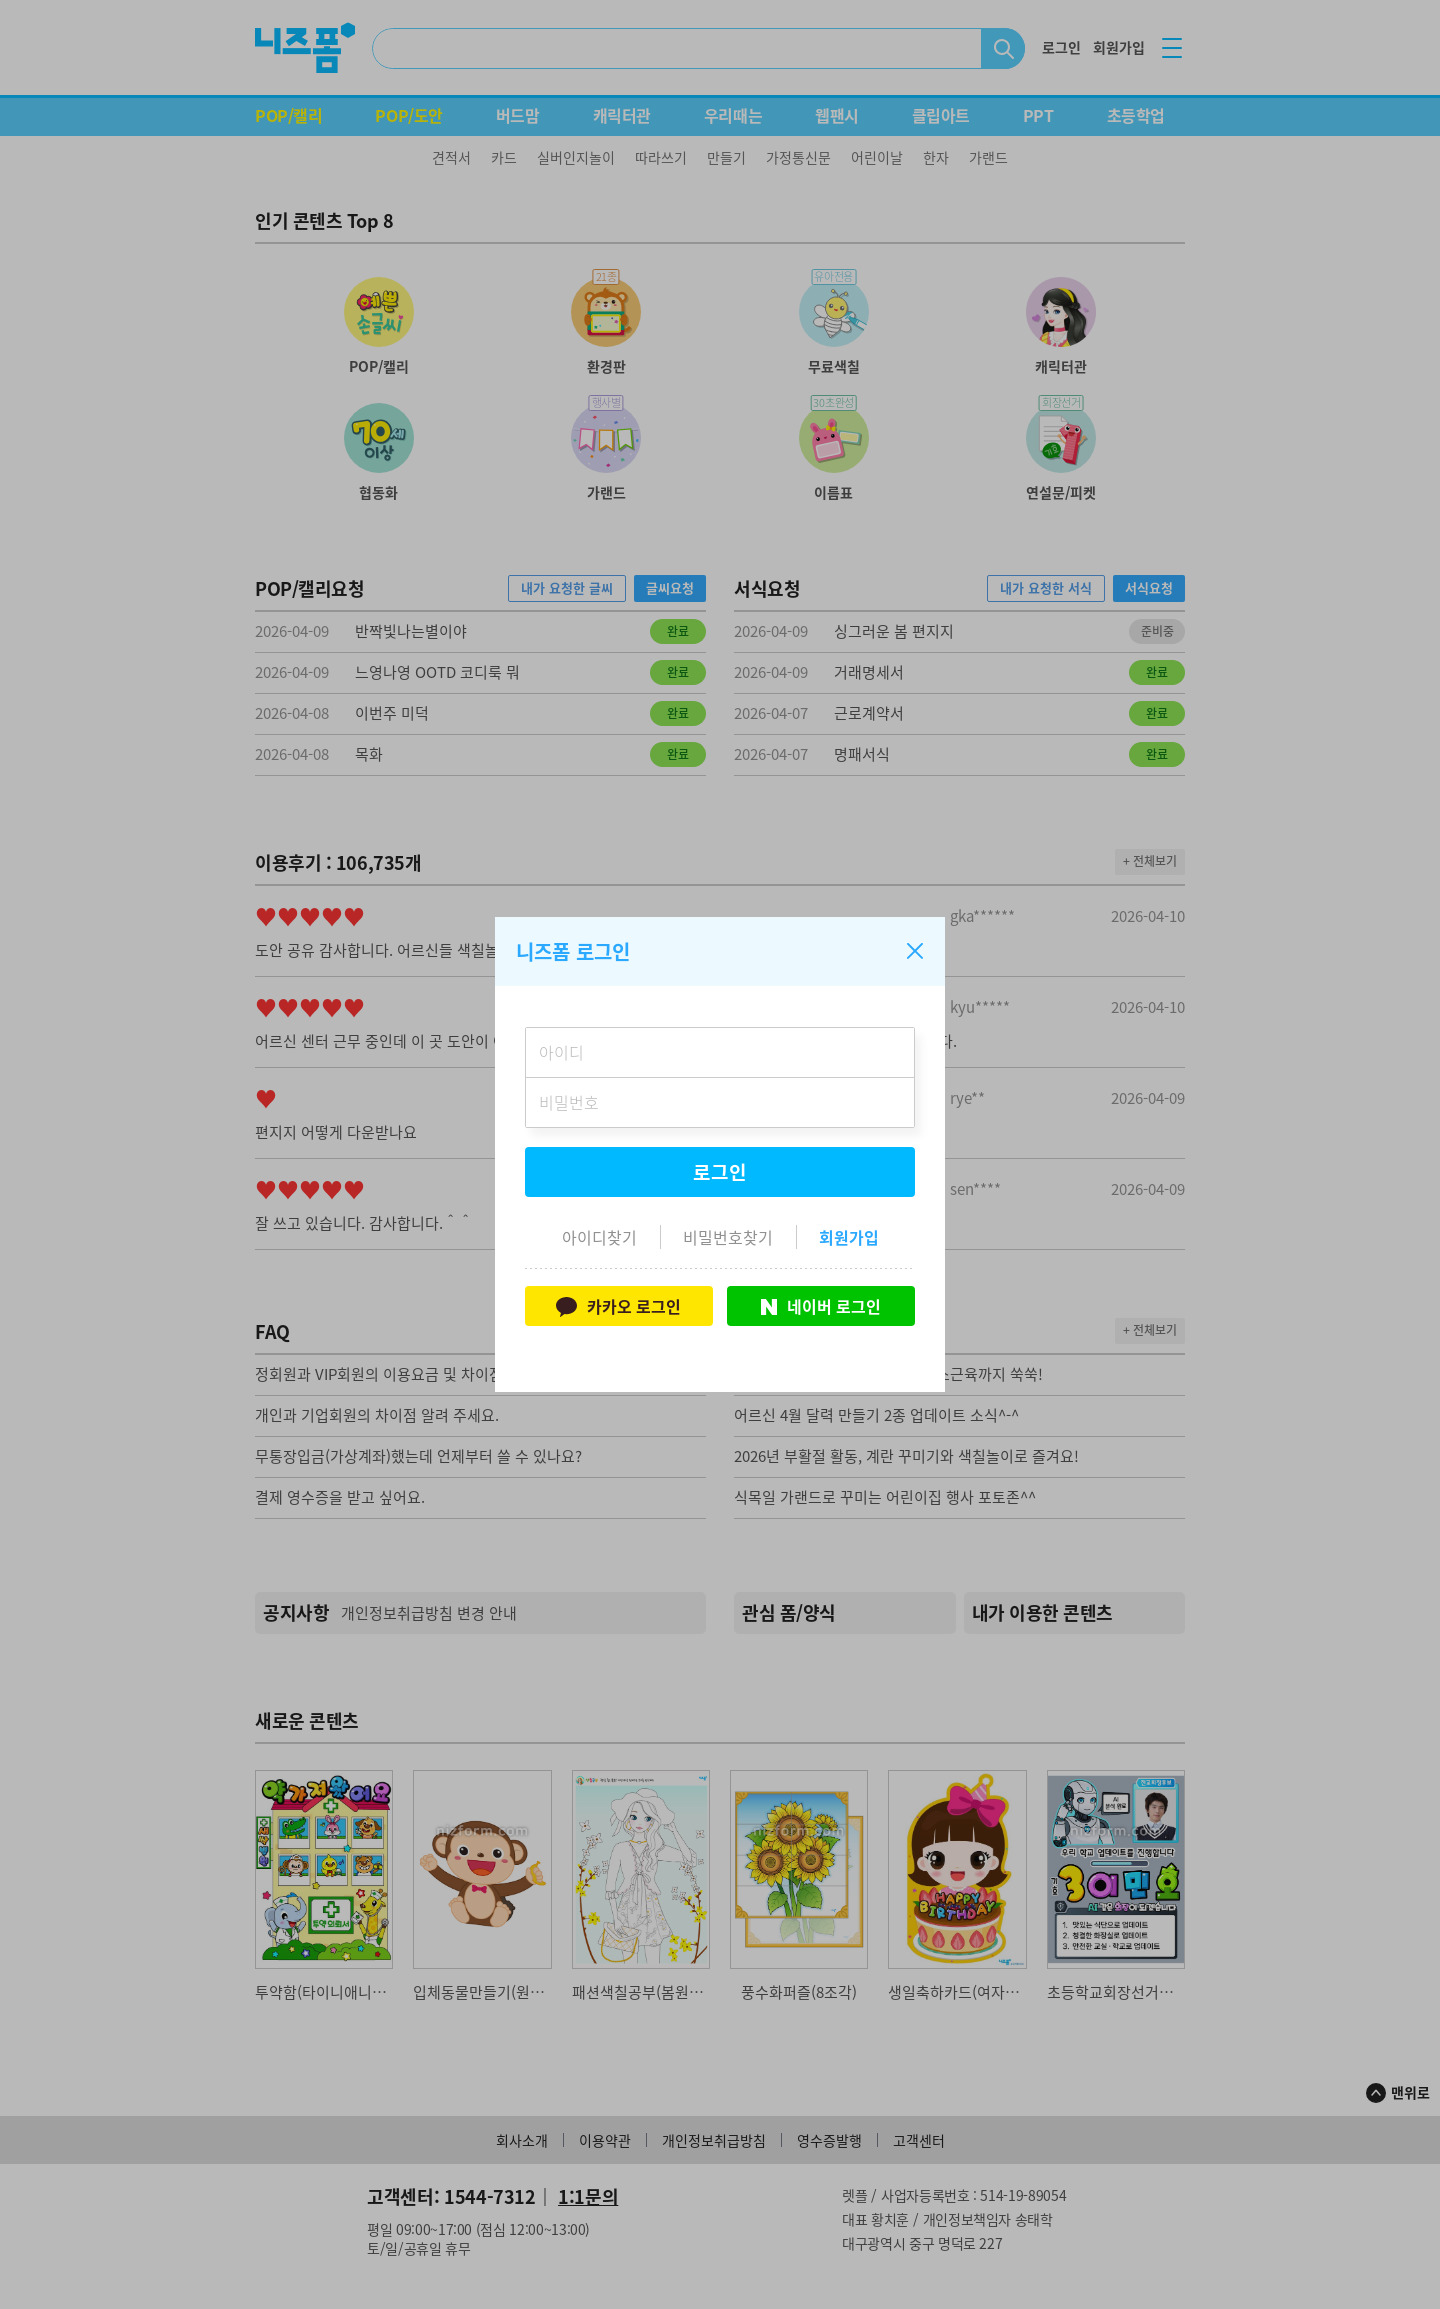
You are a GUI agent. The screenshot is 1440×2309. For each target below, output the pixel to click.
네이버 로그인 (821, 1306)
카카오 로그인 (618, 1306)
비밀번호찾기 (728, 1237)
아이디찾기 (599, 1237)
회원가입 (849, 1237)
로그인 (720, 1172)
